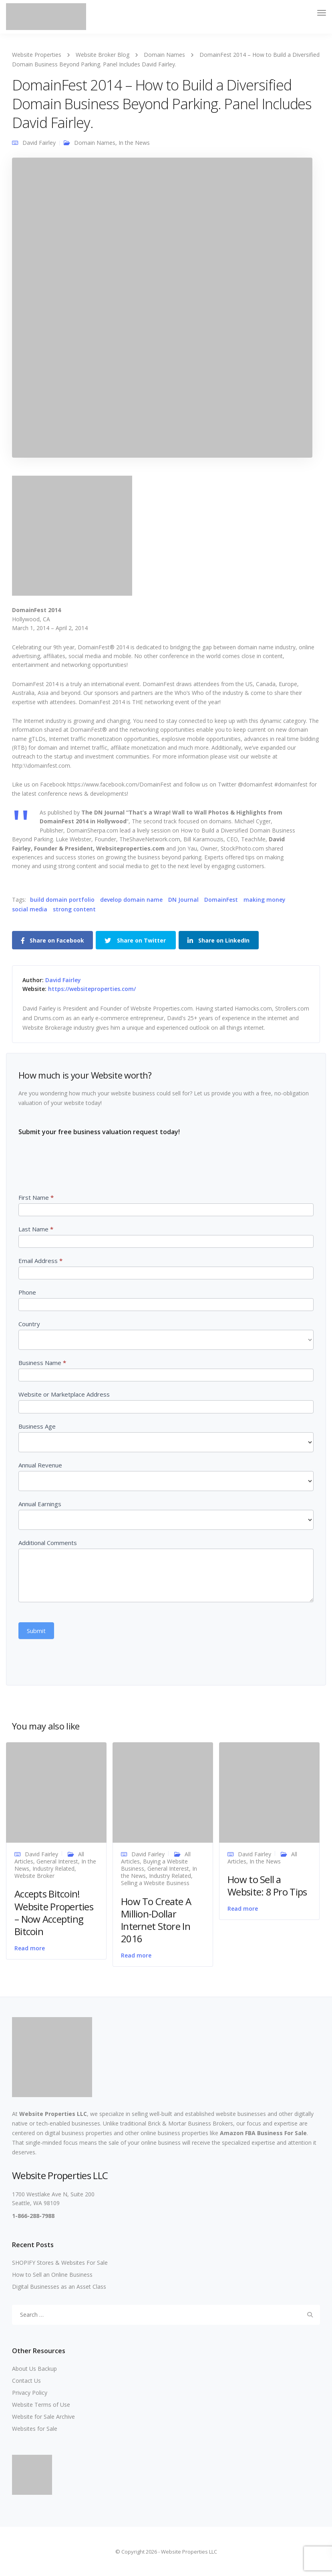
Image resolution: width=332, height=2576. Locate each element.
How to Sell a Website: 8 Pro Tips (267, 1885)
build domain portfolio (62, 899)
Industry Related (53, 1868)
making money (264, 899)
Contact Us (26, 2380)
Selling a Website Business (155, 1883)
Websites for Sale (34, 2428)
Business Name (42, 1363)
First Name (36, 1197)
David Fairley (39, 142)
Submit (36, 1631)
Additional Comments (47, 1543)
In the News (134, 142)
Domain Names (94, 142)
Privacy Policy (29, 2392)
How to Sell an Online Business (52, 2274)
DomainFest (221, 899)
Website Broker (34, 1875)
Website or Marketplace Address (64, 1394)
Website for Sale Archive (43, 2416)
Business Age (37, 1426)
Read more (29, 1948)
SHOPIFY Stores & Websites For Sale (60, 2262)
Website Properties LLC (53, 2114)
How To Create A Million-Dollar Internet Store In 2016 (156, 1920)
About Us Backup (34, 2368)
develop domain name (131, 899)
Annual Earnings (39, 1504)
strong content (74, 909)
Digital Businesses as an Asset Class (59, 2286)
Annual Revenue (40, 1465)
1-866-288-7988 (33, 2216)
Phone (27, 1292)
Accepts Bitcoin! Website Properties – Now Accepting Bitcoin (53, 1912)
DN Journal (183, 899)
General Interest (57, 1861)
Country (29, 1324)
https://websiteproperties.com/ (92, 989)
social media (29, 909)
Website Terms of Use (41, 2404)
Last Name (35, 1229)
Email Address (40, 1261)
